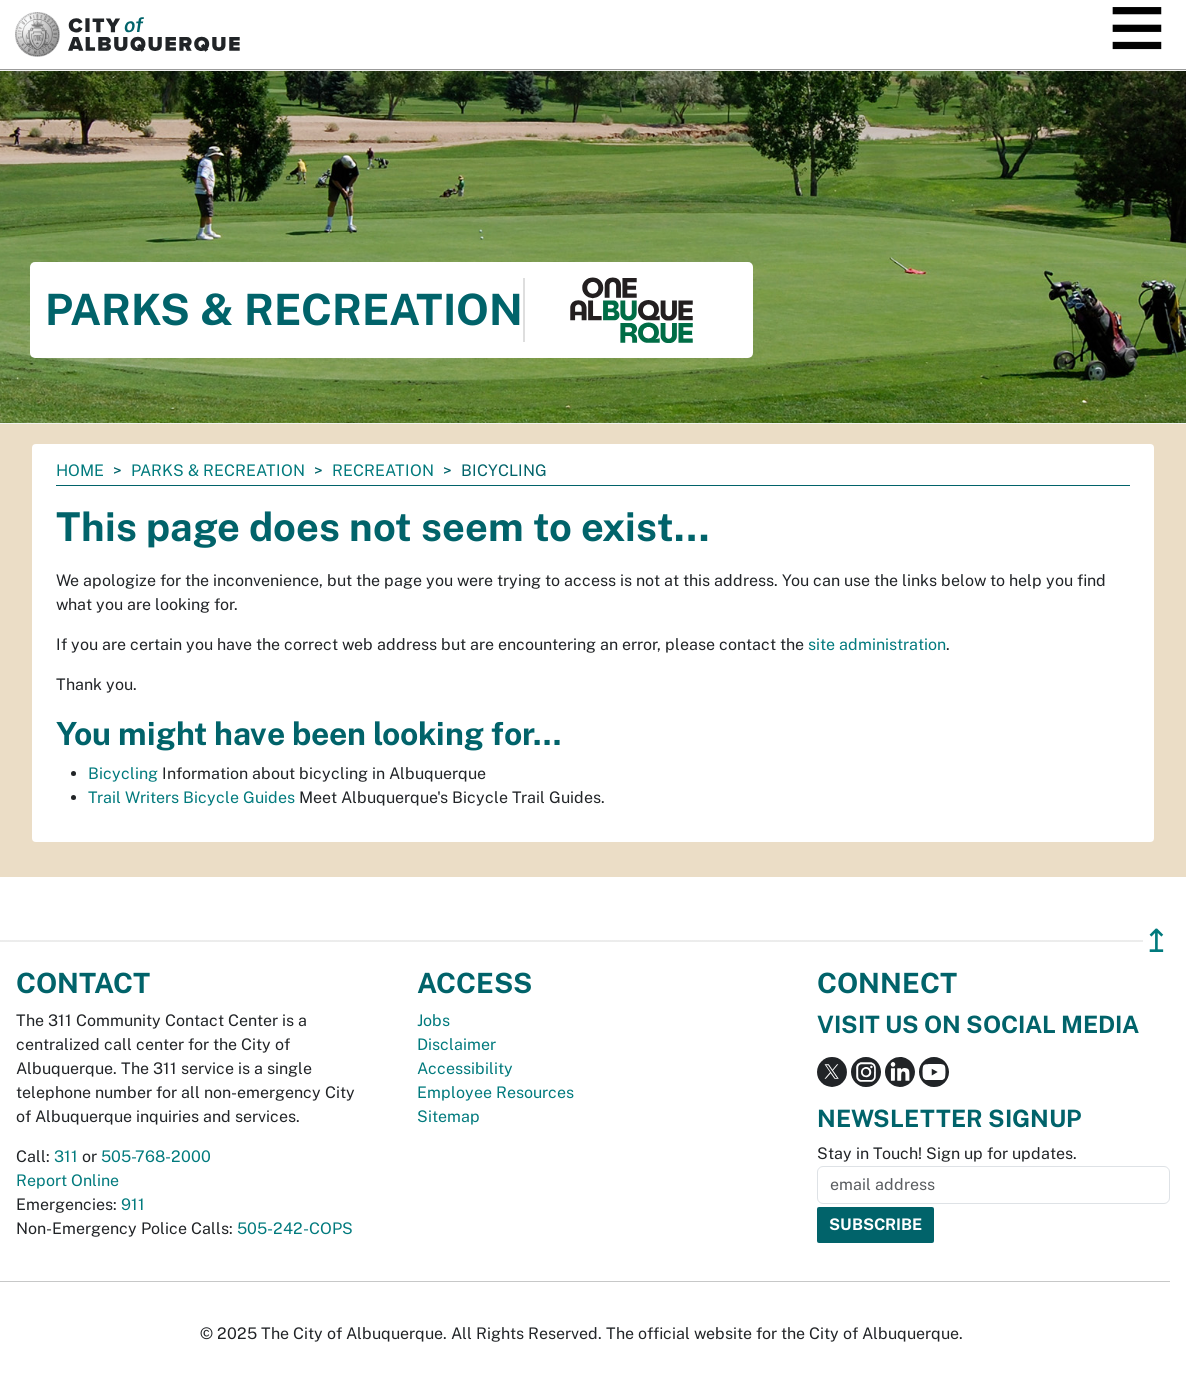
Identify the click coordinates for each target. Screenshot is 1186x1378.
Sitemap (448, 1116)
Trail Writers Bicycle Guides (191, 797)
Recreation (383, 470)
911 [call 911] (133, 1204)
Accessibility (465, 1068)
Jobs (433, 1020)
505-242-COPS (295, 1228)
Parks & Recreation (218, 470)
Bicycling (123, 773)
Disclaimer (456, 1044)
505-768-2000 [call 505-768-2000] (156, 1156)
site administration (877, 644)
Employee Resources (495, 1092)
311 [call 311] (66, 1156)
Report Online (67, 1180)
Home (80, 470)
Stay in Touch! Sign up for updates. (947, 1153)
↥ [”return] (1156, 940)
